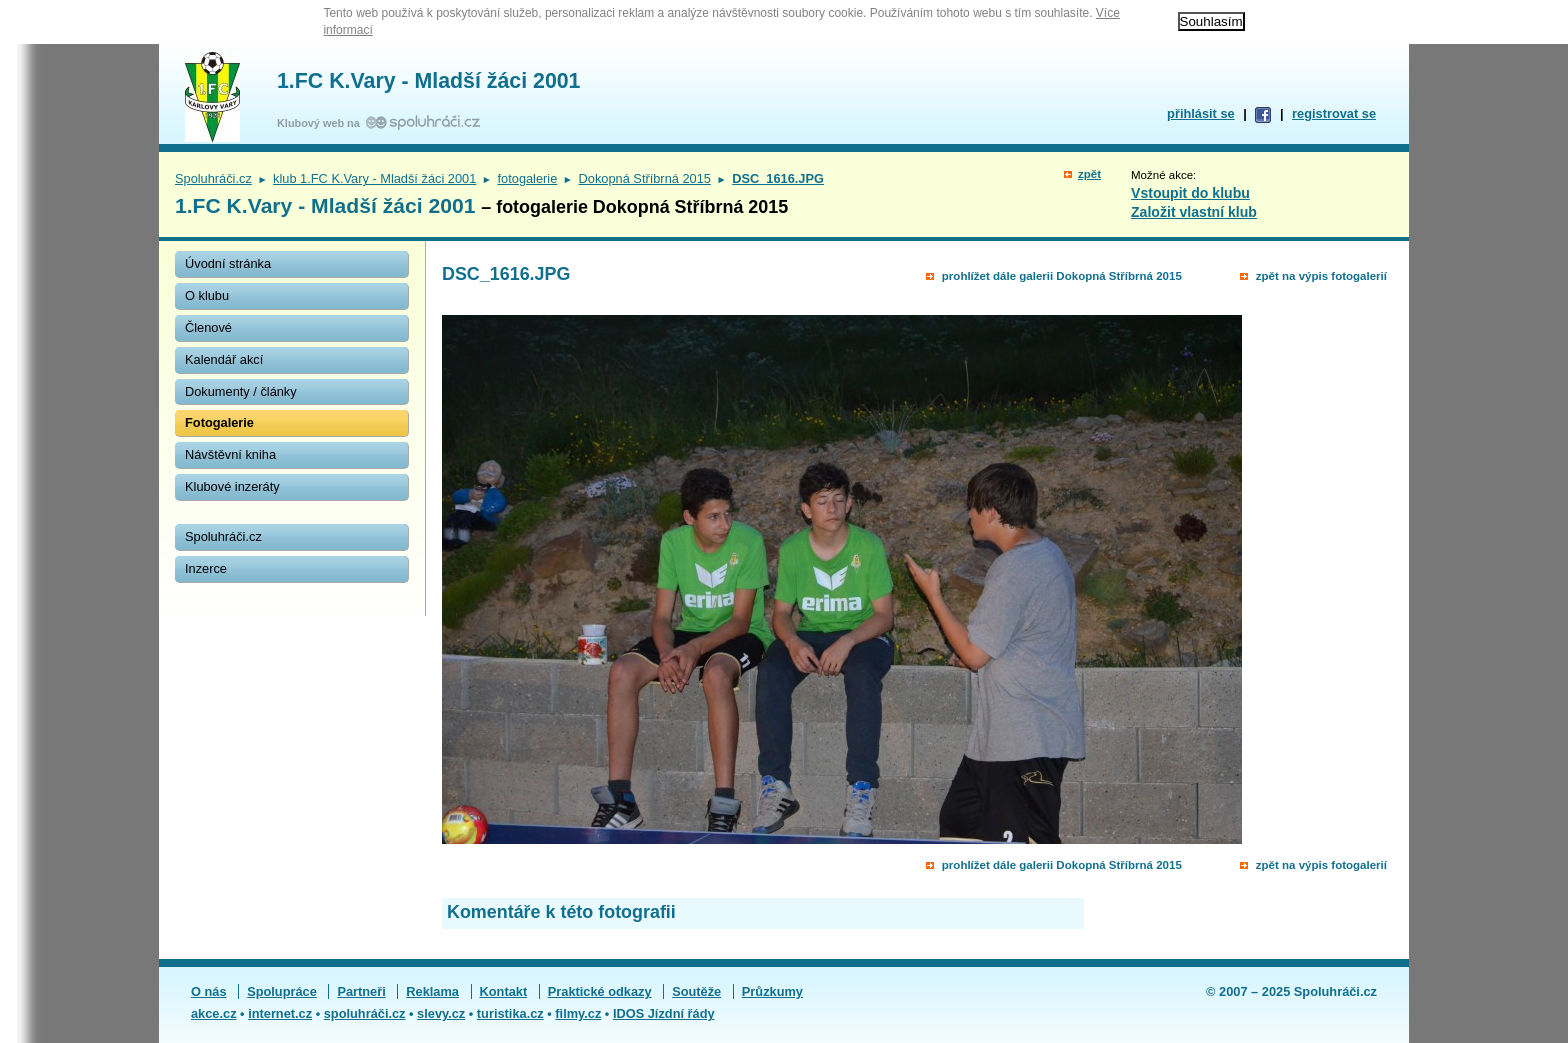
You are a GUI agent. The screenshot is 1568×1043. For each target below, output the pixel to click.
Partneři (361, 991)
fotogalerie (528, 178)
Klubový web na (321, 123)
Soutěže (696, 991)
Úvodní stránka (228, 263)
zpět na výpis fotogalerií (1321, 276)
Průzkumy (772, 991)
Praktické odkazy (600, 991)
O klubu (207, 295)
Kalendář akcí (224, 359)
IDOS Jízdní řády (664, 1013)
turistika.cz (510, 1013)
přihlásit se (1201, 113)
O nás (209, 991)
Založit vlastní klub (1194, 212)
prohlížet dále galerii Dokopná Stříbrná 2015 (1062, 276)
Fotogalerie (219, 422)
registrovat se (1334, 113)
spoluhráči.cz (365, 1013)
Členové (208, 327)
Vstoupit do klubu (1190, 193)
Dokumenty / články (241, 391)
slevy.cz (441, 1013)
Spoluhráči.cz (213, 178)
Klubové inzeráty (232, 486)
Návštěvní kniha (230, 454)
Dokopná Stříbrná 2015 (645, 178)
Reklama (432, 991)
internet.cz (280, 1013)
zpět (1089, 174)
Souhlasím (1211, 21)
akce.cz (214, 1013)
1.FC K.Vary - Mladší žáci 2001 (428, 81)
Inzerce (206, 568)
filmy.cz (578, 1013)
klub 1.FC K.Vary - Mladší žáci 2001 (374, 178)
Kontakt (504, 991)
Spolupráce (282, 991)
